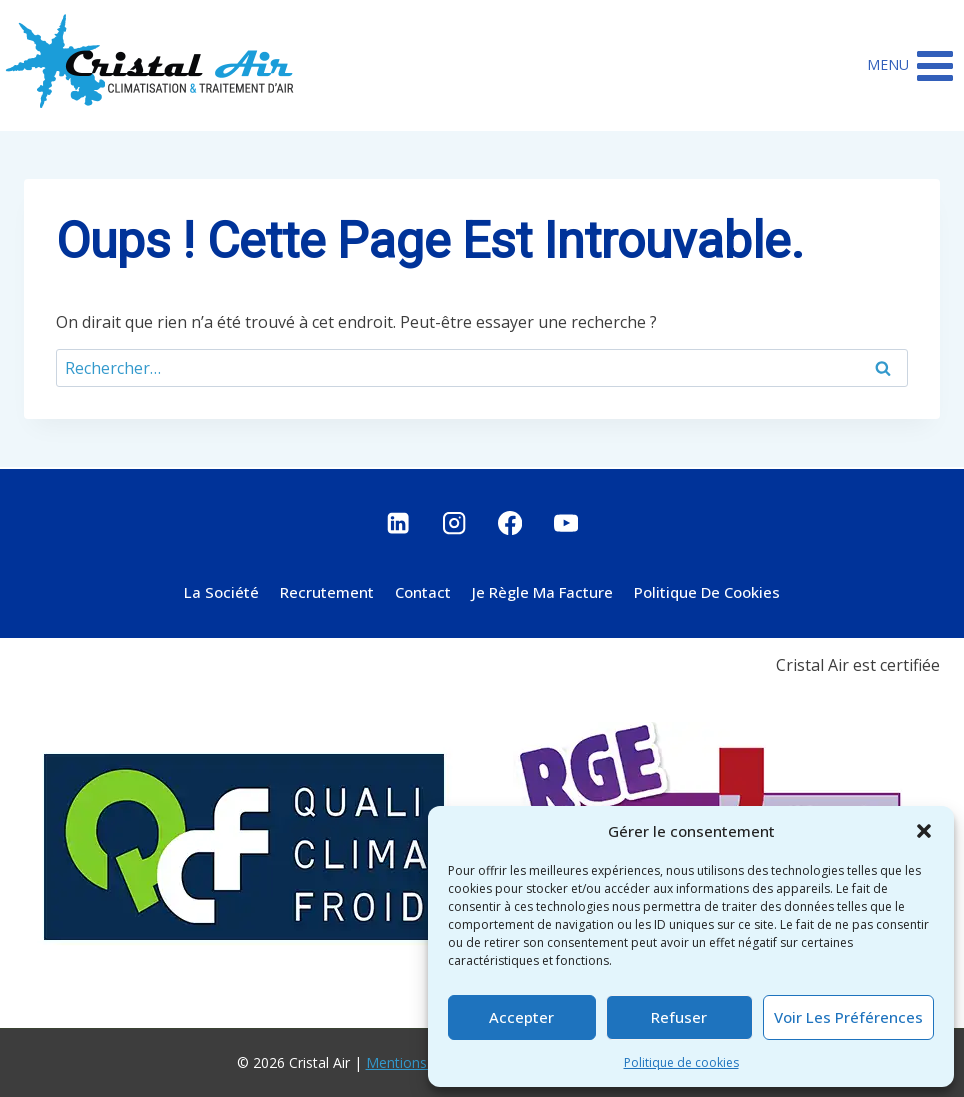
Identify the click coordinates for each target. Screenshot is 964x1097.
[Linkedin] (398, 523)
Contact (423, 592)
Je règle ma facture (542, 592)
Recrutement (327, 592)
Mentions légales (421, 1062)
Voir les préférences (848, 1017)
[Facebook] (510, 523)
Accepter (521, 1017)
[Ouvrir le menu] (911, 65)
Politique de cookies (681, 1062)
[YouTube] (566, 523)
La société (221, 592)
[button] (924, 831)
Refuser (679, 1017)
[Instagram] (454, 523)
